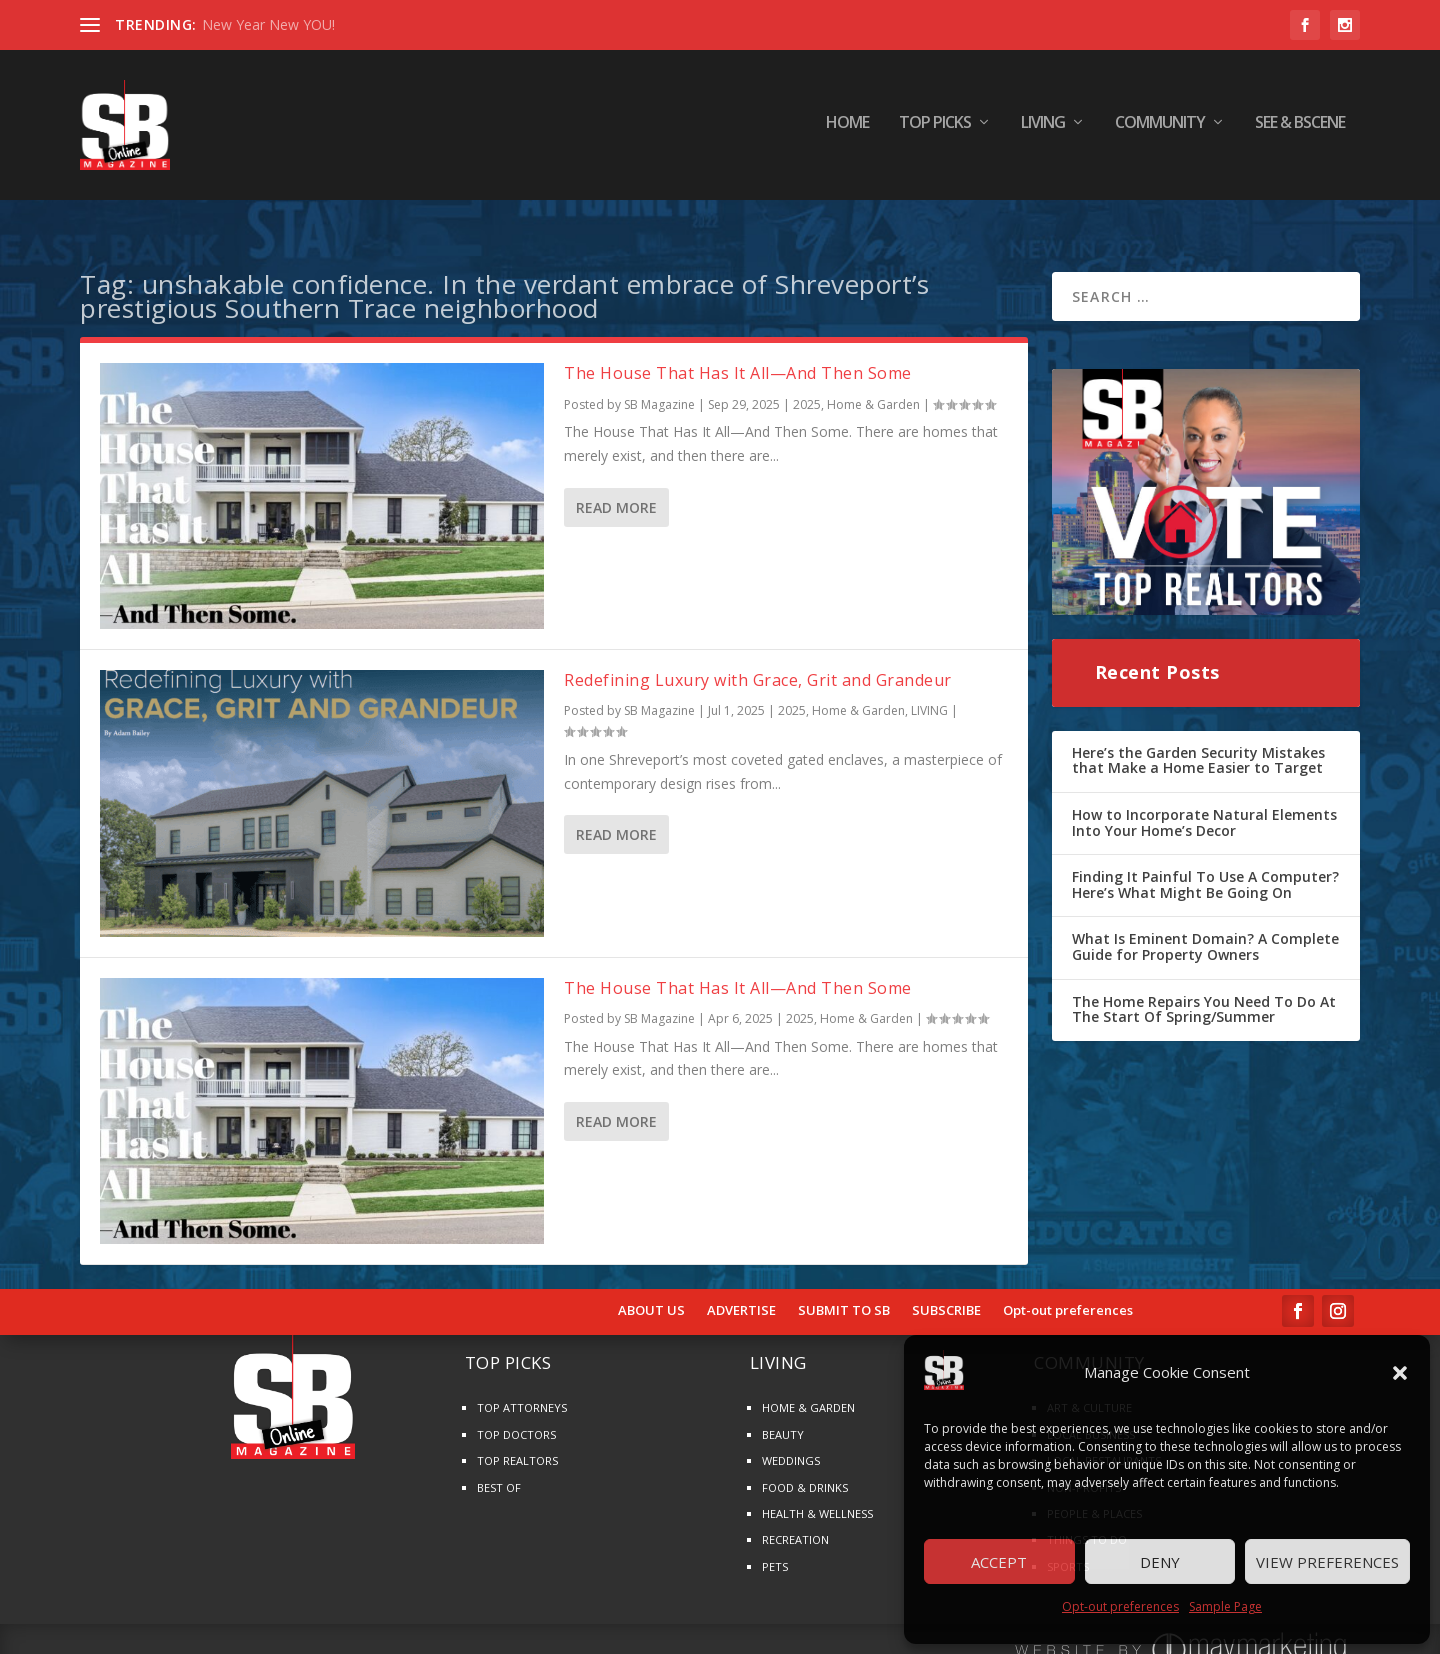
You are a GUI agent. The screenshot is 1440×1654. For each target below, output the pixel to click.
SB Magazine (659, 378)
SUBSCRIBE (946, 1285)
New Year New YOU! (268, 24)
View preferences (1327, 1562)
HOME (847, 129)
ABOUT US (651, 1285)
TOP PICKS (935, 129)
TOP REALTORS (517, 1434)
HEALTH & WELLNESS (817, 1487)
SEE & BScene (1300, 129)
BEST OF (499, 1461)
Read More (616, 481)
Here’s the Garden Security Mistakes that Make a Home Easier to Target (1198, 734)
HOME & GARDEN (808, 1381)
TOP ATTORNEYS (522, 1381)
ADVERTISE (741, 1285)
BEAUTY (783, 1408)
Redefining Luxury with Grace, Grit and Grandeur (758, 654)
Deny (1160, 1562)
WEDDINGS (791, 1434)
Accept (999, 1562)
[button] (1400, 1373)
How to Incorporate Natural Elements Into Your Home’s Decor (1204, 796)
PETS (775, 1540)
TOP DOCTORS (516, 1408)
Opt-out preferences (1120, 1606)
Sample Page (1225, 1606)
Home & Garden (873, 378)
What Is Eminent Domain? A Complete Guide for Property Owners (1205, 920)
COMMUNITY (1160, 129)
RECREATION (795, 1513)
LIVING (1043, 129)
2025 (807, 378)
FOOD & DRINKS (805, 1461)
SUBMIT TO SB (844, 1285)
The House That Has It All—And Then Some (738, 347)
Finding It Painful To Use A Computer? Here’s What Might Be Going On (1205, 858)
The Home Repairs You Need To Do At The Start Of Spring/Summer (1204, 983)
